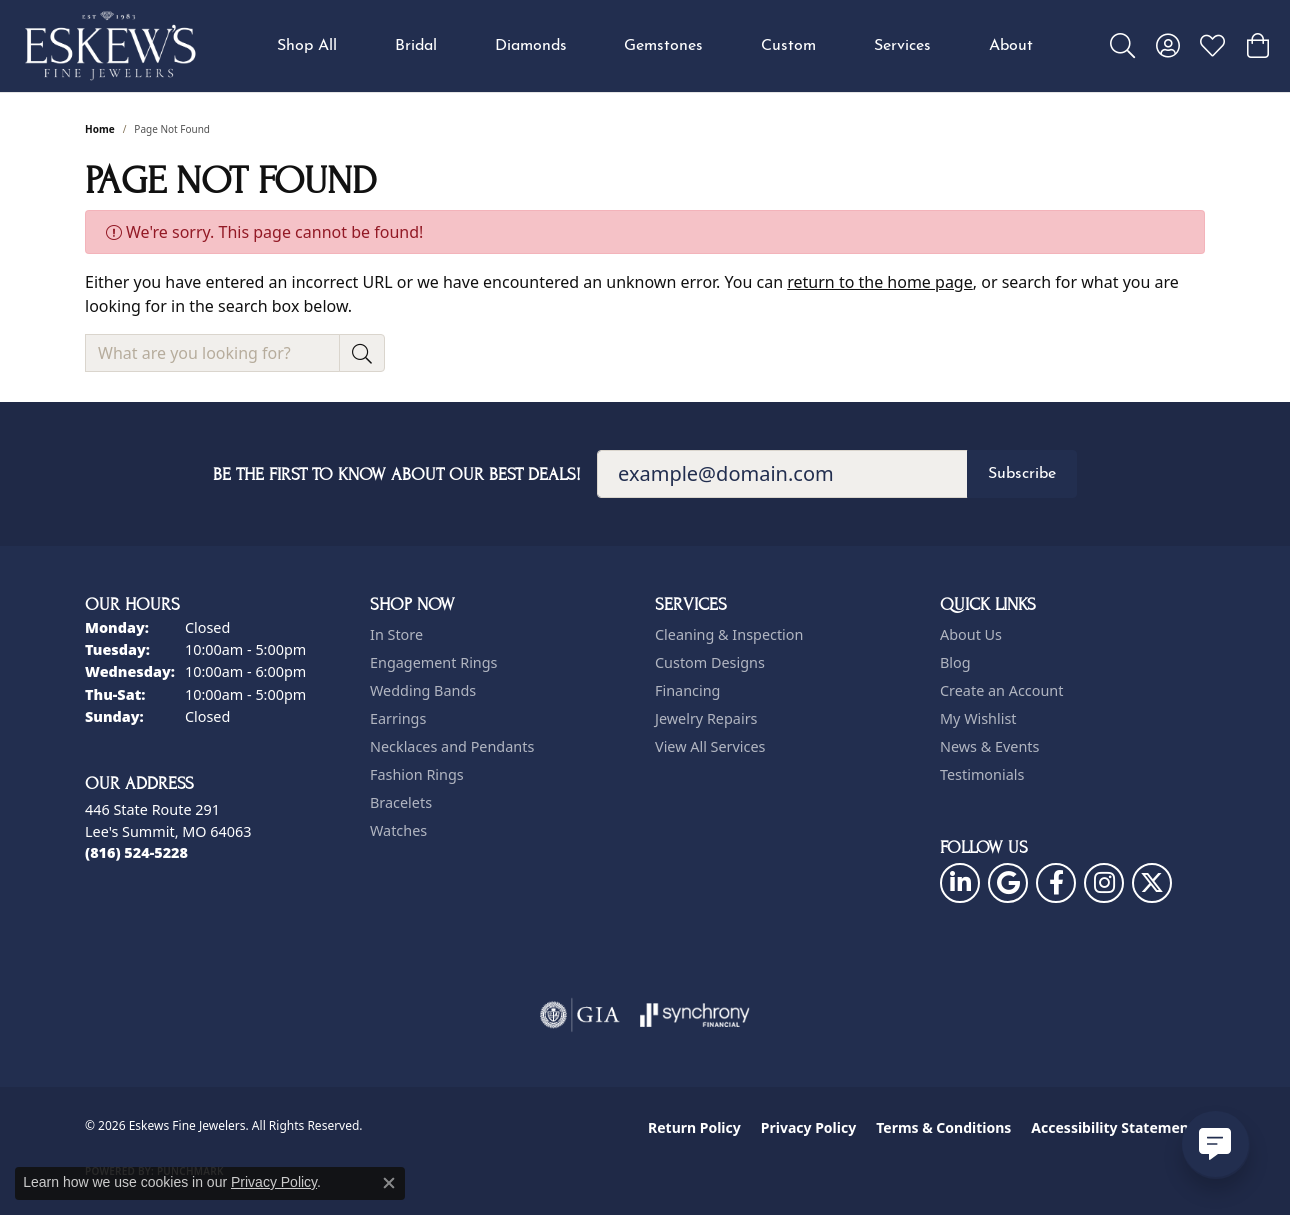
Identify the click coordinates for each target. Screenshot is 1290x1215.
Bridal (416, 46)
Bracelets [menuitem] (401, 802)
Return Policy (694, 1127)
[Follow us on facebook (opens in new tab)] (1056, 883)
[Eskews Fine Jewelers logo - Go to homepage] (110, 46)
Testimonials (982, 774)
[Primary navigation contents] (655, 46)
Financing (687, 690)
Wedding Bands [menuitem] (423, 690)
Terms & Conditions (943, 1127)
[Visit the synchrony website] (695, 1015)
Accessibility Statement (1113, 1127)
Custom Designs (710, 662)
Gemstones (663, 46)
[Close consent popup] (389, 1183)
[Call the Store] (136, 852)
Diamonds (531, 46)
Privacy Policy (808, 1127)
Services (902, 46)
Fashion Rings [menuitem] (417, 774)
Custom (788, 46)
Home (100, 129)
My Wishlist (978, 718)
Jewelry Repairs (706, 718)
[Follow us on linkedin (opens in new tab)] (960, 883)
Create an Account (1001, 690)
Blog (955, 662)
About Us (971, 634)
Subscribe (1022, 474)
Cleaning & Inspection (729, 634)
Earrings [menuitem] (398, 718)
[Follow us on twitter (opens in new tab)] (1152, 883)
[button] (1122, 46)
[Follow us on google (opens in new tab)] (1008, 883)
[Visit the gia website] (580, 1015)
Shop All (307, 46)
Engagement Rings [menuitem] (434, 662)
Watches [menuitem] (398, 830)
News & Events (989, 746)
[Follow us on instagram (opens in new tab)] (1104, 883)
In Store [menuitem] (396, 634)
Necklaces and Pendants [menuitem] (452, 746)
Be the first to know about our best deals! (397, 474)
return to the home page (880, 282)
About (1011, 46)
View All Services (710, 746)
